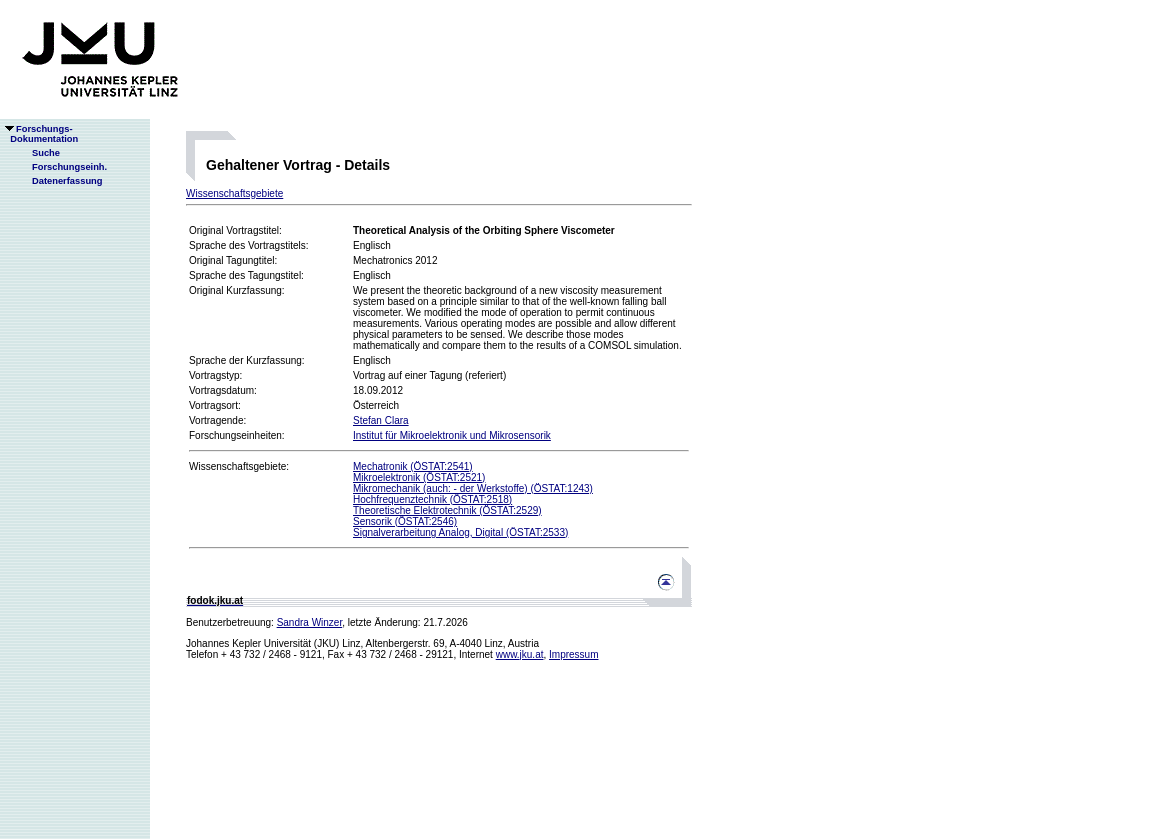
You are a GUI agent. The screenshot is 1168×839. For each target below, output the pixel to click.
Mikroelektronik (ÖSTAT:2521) (419, 477)
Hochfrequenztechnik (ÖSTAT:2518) (432, 499)
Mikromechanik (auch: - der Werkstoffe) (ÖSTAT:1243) (473, 488)
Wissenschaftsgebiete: (239, 466)
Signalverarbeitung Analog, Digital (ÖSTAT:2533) (460, 532)
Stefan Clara (381, 420)
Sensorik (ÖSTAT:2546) (405, 521)
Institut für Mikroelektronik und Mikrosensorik (452, 435)
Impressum (573, 654)
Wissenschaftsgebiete (234, 193)
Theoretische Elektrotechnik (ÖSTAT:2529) (447, 510)
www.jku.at (520, 654)
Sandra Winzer (310, 622)
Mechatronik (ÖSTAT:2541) (413, 466)
